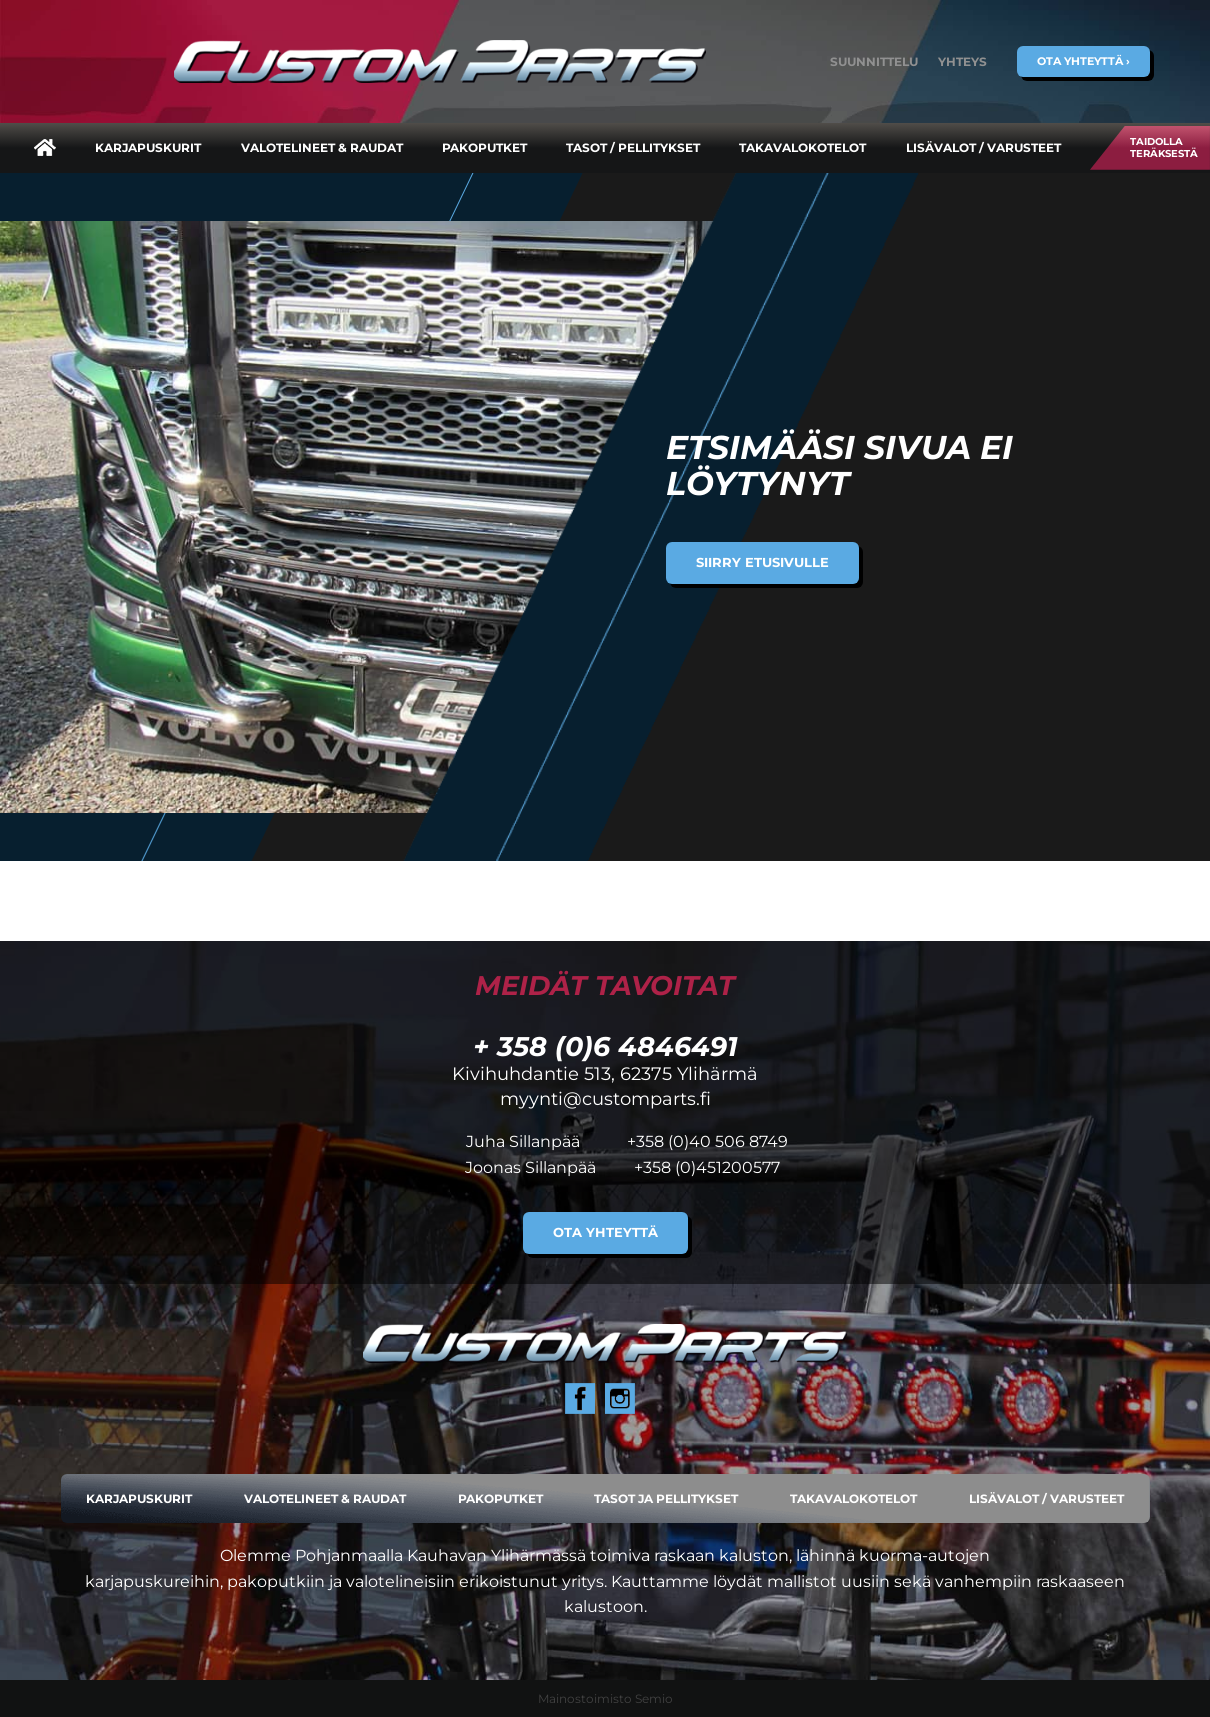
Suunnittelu (874, 61)
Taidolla (1164, 147)
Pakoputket (484, 147)
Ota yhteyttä (605, 1232)
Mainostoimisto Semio (605, 1698)
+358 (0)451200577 (707, 1167)
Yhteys (962, 61)
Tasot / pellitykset (633, 147)
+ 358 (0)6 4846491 (605, 1046)
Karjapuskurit (148, 147)
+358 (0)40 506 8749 (707, 1141)
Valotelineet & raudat (322, 147)
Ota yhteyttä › (1083, 61)
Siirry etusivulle (762, 562)
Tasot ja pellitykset (666, 1498)
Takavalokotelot (802, 147)
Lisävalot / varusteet (983, 147)
